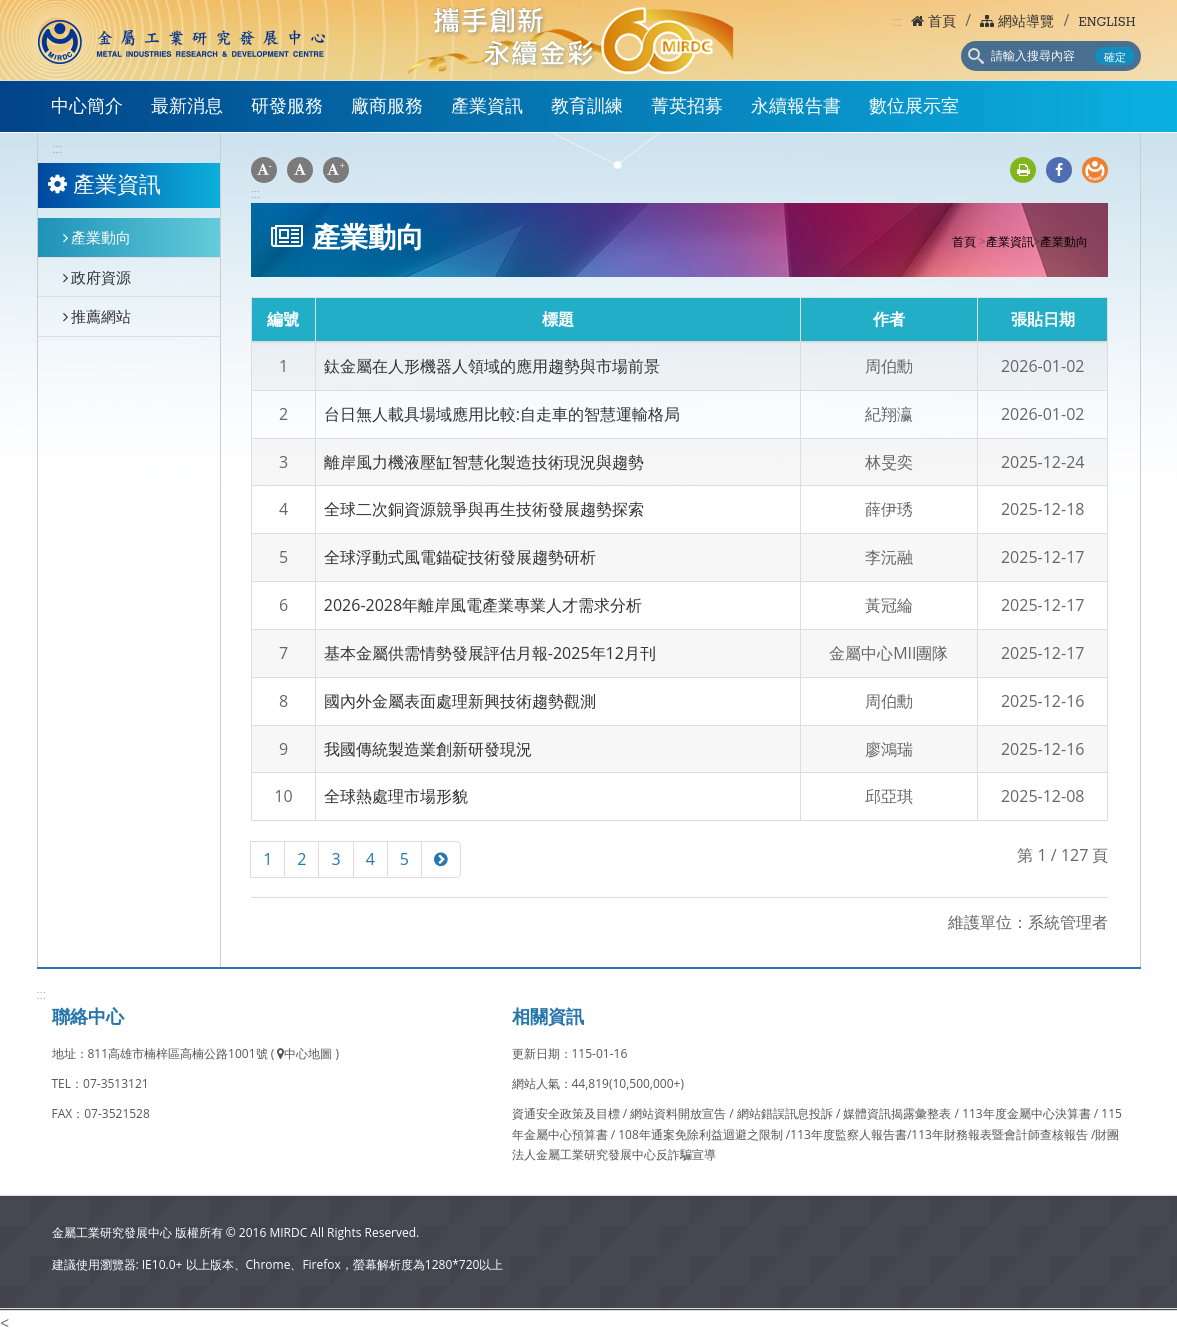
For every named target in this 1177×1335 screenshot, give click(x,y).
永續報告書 (796, 107)
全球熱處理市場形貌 (396, 796)
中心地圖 (304, 1053)
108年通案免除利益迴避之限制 (700, 1134)
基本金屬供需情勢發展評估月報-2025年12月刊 (490, 653)
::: (897, 21)
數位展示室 (914, 107)
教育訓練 (587, 107)
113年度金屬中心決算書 (1028, 1113)
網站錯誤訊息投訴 (786, 1113)
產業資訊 (487, 107)
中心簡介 (87, 107)
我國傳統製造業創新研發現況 (428, 749)
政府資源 (97, 277)
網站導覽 (1017, 22)
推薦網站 (97, 316)
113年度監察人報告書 (848, 1134)
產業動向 (97, 237)
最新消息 (187, 107)
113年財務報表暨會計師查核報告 (999, 1134)
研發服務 (287, 107)
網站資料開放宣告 (679, 1113)
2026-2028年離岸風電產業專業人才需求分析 (483, 605)
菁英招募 (687, 107)
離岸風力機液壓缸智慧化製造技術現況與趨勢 (484, 462)
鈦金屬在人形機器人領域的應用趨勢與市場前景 (492, 366)
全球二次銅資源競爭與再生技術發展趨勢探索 (484, 509)
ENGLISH (1106, 22)
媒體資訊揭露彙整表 (898, 1113)
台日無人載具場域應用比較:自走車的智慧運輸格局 (502, 414)
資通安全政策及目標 (567, 1113)
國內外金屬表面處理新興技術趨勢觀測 (460, 701)
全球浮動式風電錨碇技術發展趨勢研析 (460, 557)
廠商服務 (387, 107)
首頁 (933, 22)
